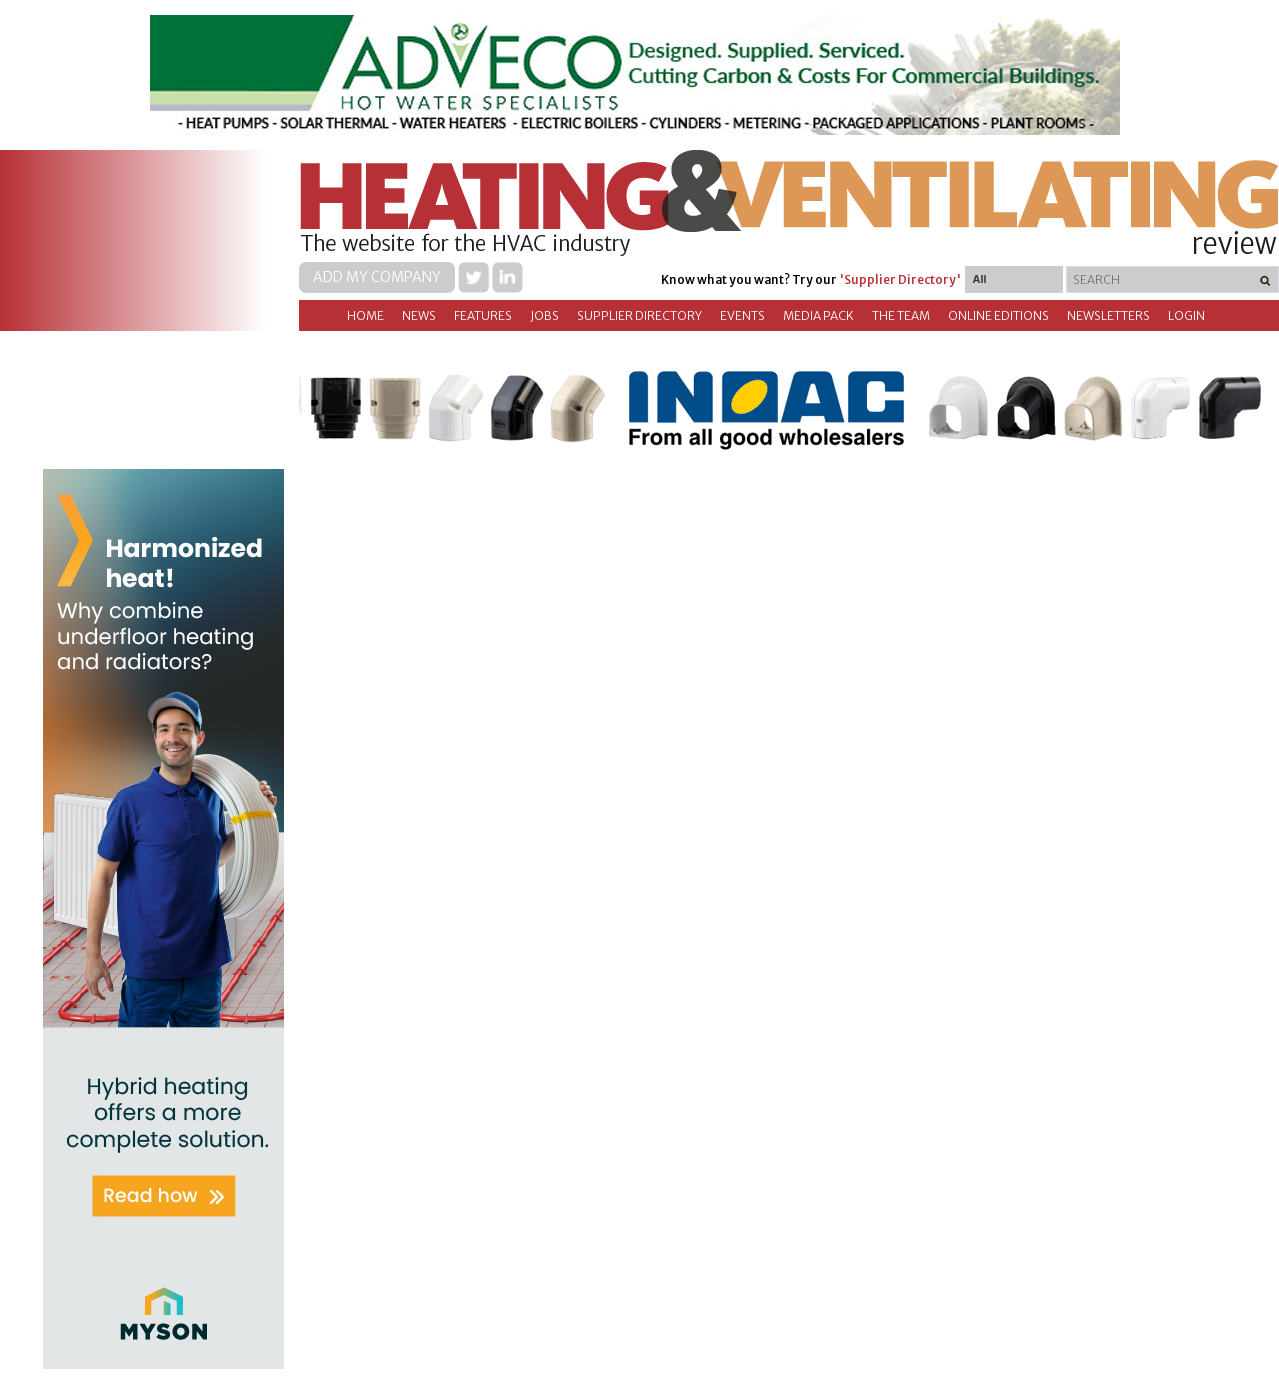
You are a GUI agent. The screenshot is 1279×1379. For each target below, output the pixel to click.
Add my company (377, 277)
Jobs (544, 315)
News (419, 315)
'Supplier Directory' (900, 279)
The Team (901, 315)
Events (742, 315)
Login (1186, 315)
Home (365, 315)
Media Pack (818, 315)
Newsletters (1108, 315)
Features (483, 315)
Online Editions (998, 315)
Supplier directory (639, 315)
